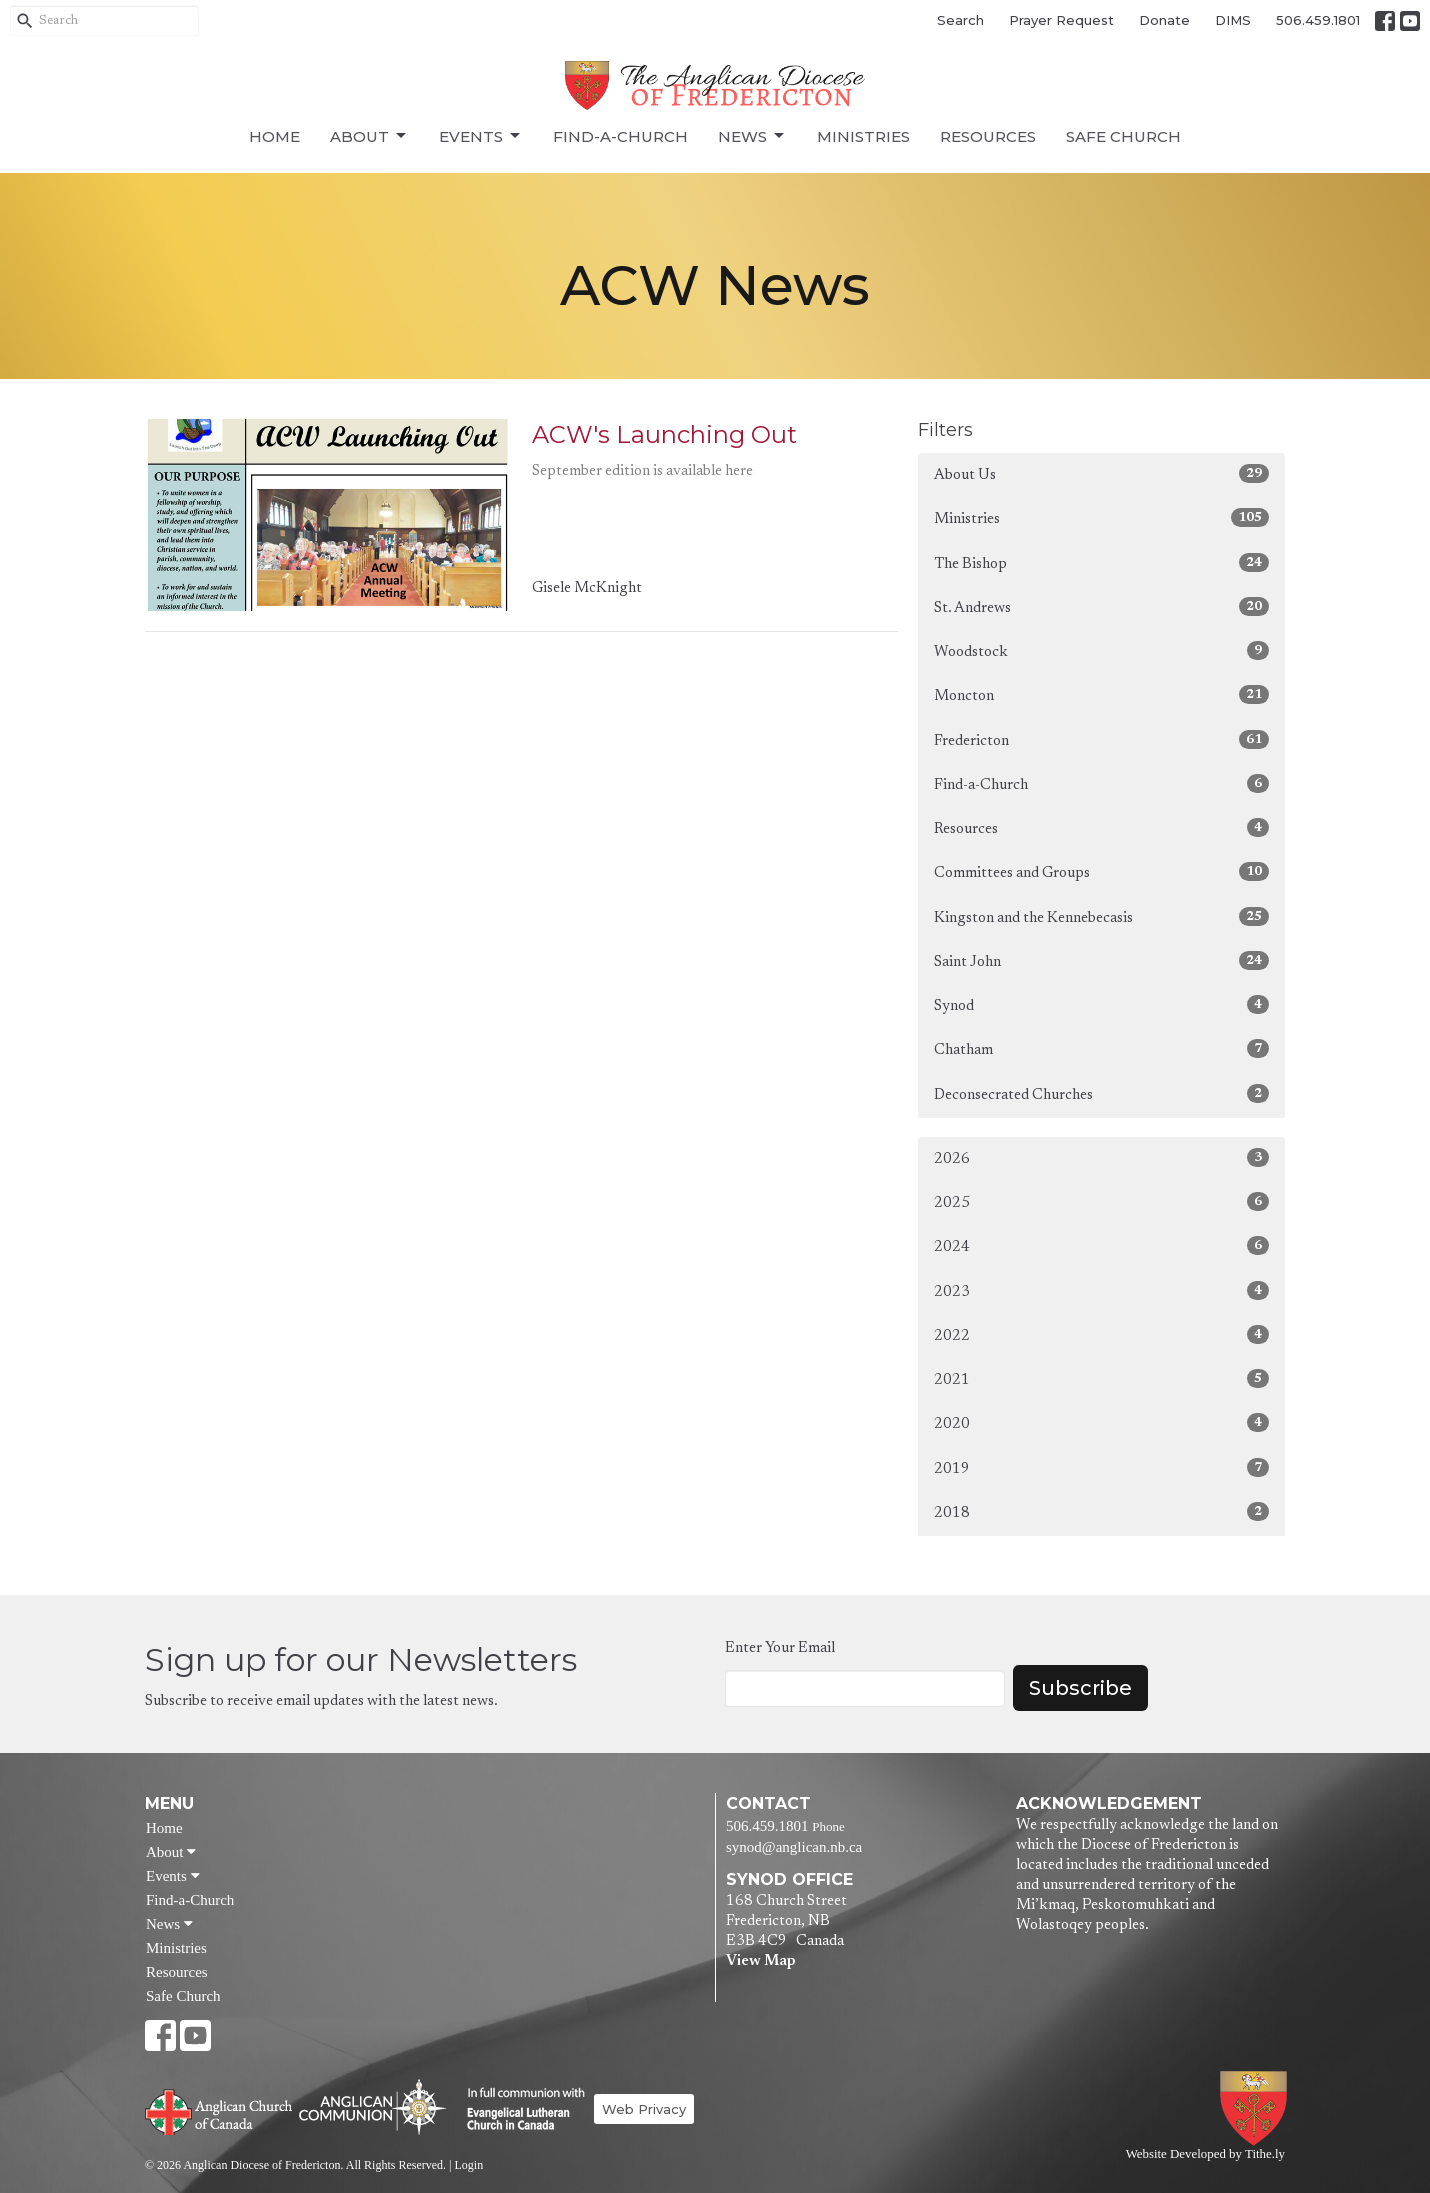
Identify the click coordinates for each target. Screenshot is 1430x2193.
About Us (1101, 473)
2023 (1101, 1290)
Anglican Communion (372, 2106)
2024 (1101, 1245)
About (369, 136)
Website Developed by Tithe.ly (1205, 2154)
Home (274, 136)
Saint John (1101, 960)
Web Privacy (644, 2109)
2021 (1101, 1378)
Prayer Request (1061, 20)
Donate (1164, 20)
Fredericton (1101, 739)
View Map (760, 1961)
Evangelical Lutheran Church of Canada (518, 2110)
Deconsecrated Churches (1101, 1093)
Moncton (1101, 694)
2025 (1101, 1201)
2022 (1101, 1334)
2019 (1101, 1467)
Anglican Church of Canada (219, 2110)
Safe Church (1123, 136)
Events (481, 136)
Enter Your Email (780, 1648)
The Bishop (1101, 562)
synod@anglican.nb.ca (794, 1847)
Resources (988, 136)
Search (960, 20)
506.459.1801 (1318, 20)
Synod (1101, 1004)
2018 (1101, 1511)
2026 (1101, 1157)
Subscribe (1080, 1688)
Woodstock (1101, 650)
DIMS (1233, 20)
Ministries (863, 136)
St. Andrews (1101, 606)
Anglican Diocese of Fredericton (1257, 2108)
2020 (1101, 1422)
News (752, 136)
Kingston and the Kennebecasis (1101, 916)
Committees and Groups (1101, 871)
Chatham (1101, 1048)
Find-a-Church (620, 136)
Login (468, 2165)
